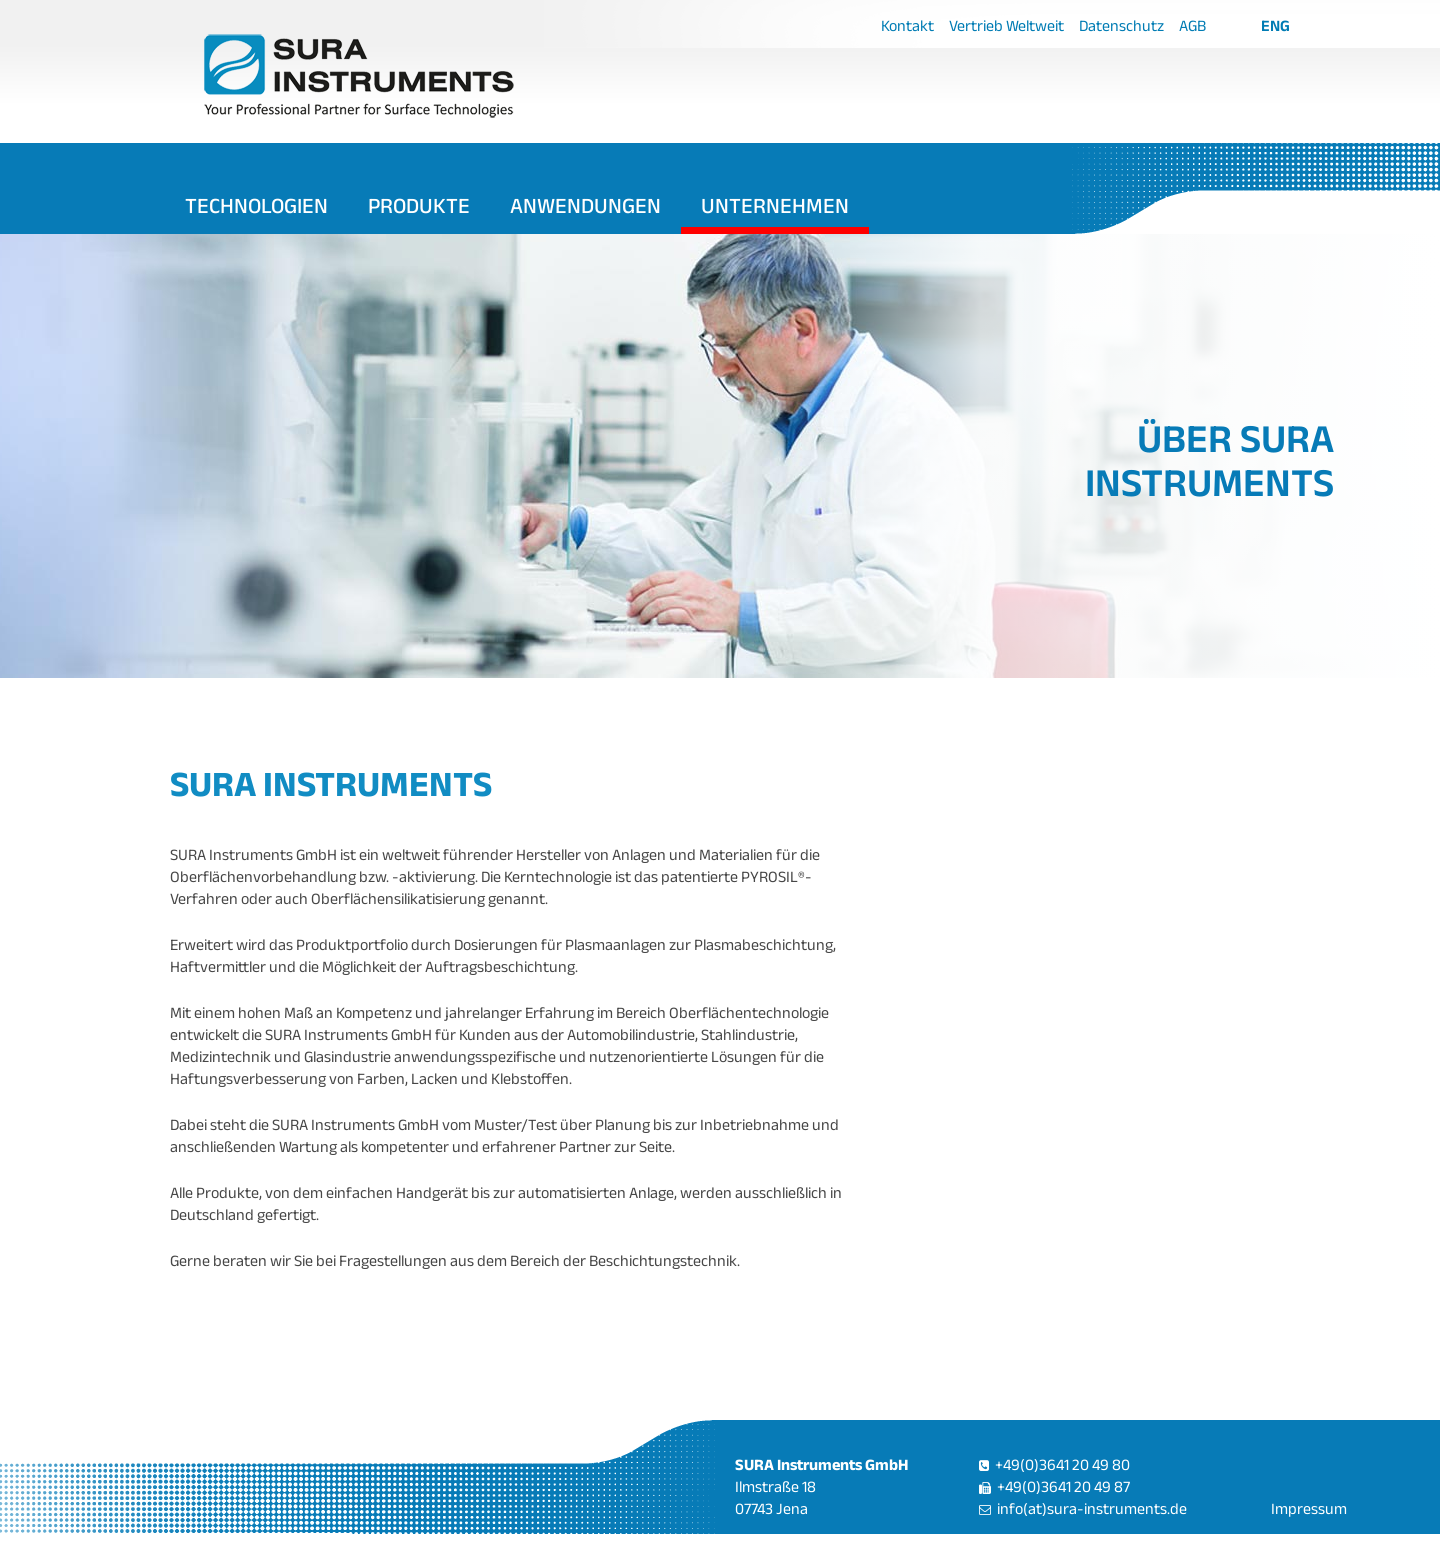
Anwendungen (585, 205)
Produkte (419, 205)
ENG (1275, 25)
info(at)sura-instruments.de (1092, 1508)
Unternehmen (775, 205)
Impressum (1309, 1508)
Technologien (256, 205)
